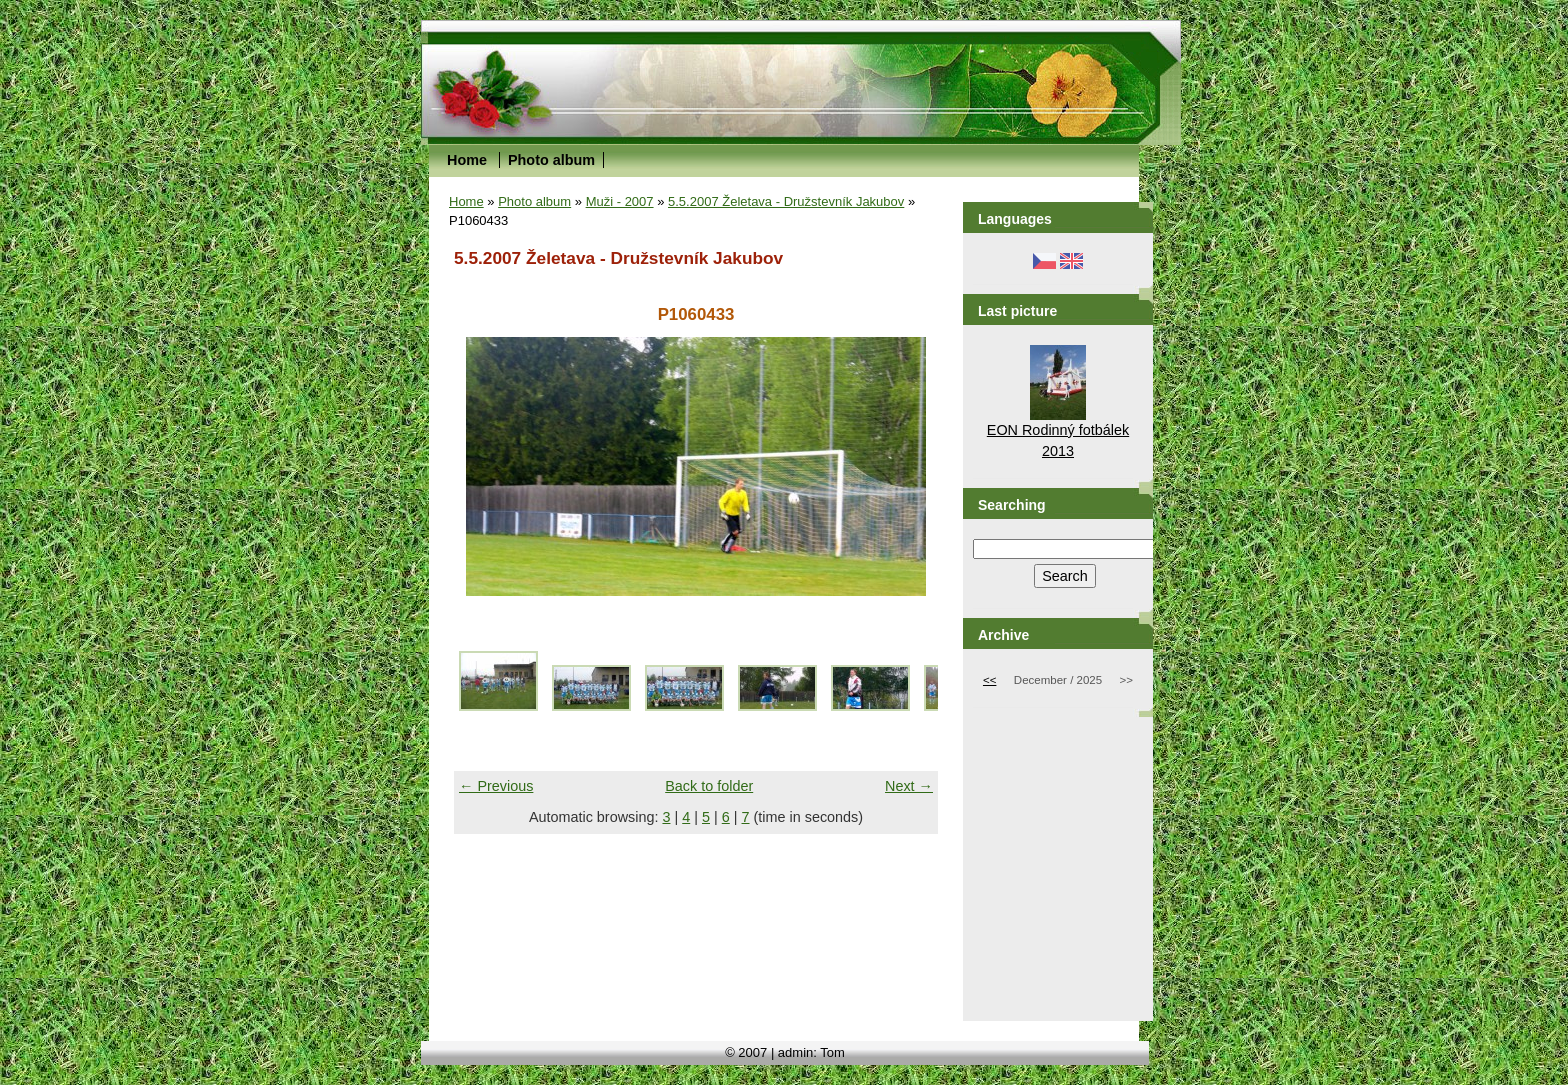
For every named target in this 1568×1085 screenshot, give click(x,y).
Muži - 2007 (620, 201)
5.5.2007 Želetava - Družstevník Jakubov (786, 201)
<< (989, 680)
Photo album (551, 160)
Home (467, 160)
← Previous (496, 786)
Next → (909, 786)
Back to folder (709, 786)
